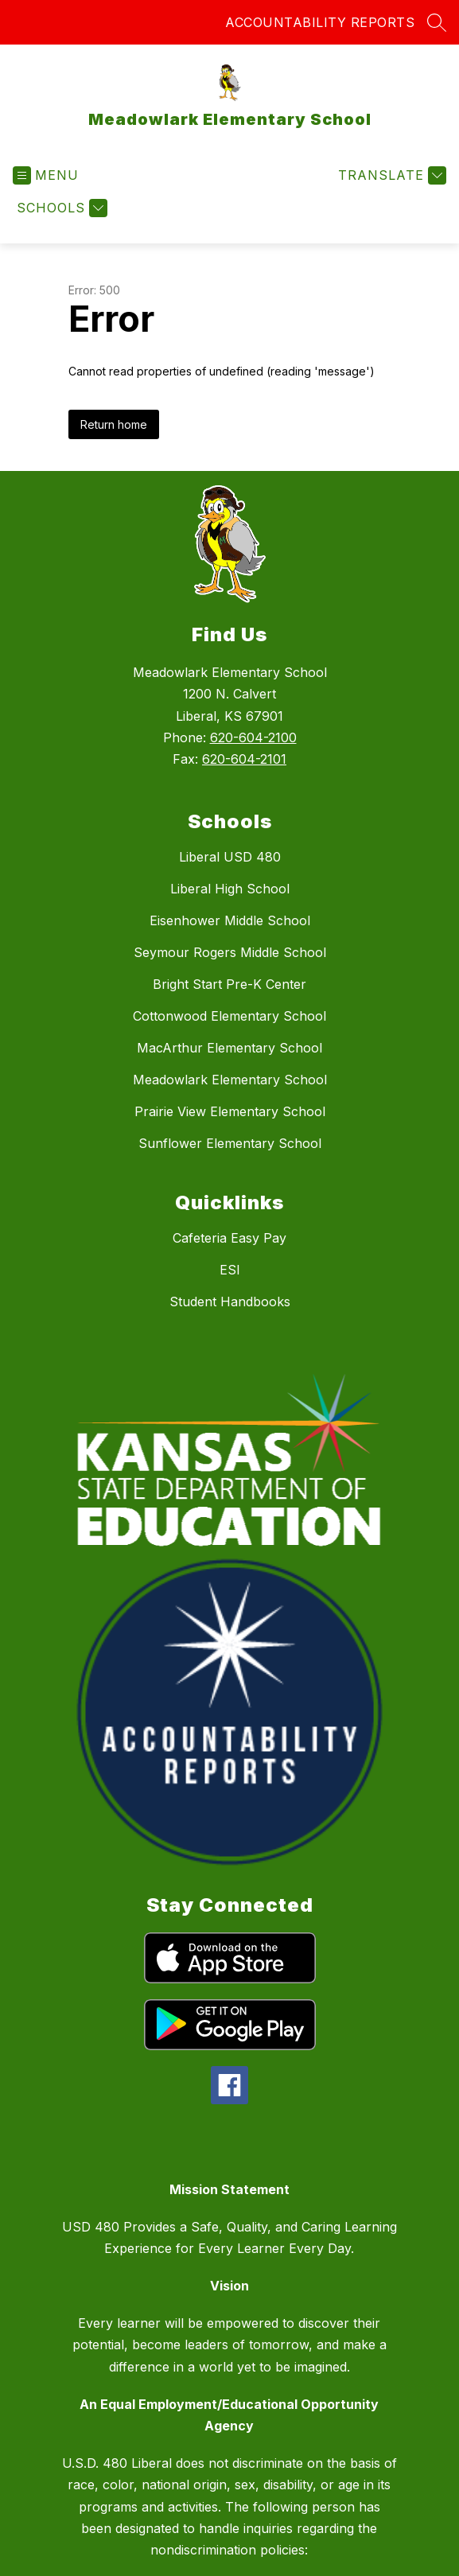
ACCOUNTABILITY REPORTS (319, 22)
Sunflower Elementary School (229, 1143)
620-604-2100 (253, 737)
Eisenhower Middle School (230, 920)
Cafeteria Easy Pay (229, 1238)
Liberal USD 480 (230, 857)
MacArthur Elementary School (229, 1048)
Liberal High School (230, 889)
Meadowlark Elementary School (230, 1080)
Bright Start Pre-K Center (229, 984)
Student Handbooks (229, 1301)
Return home (113, 424)
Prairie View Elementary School (229, 1111)
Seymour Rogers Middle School (230, 952)
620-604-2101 (244, 759)
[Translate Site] (390, 175)
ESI (230, 1270)
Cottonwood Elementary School (229, 1016)
